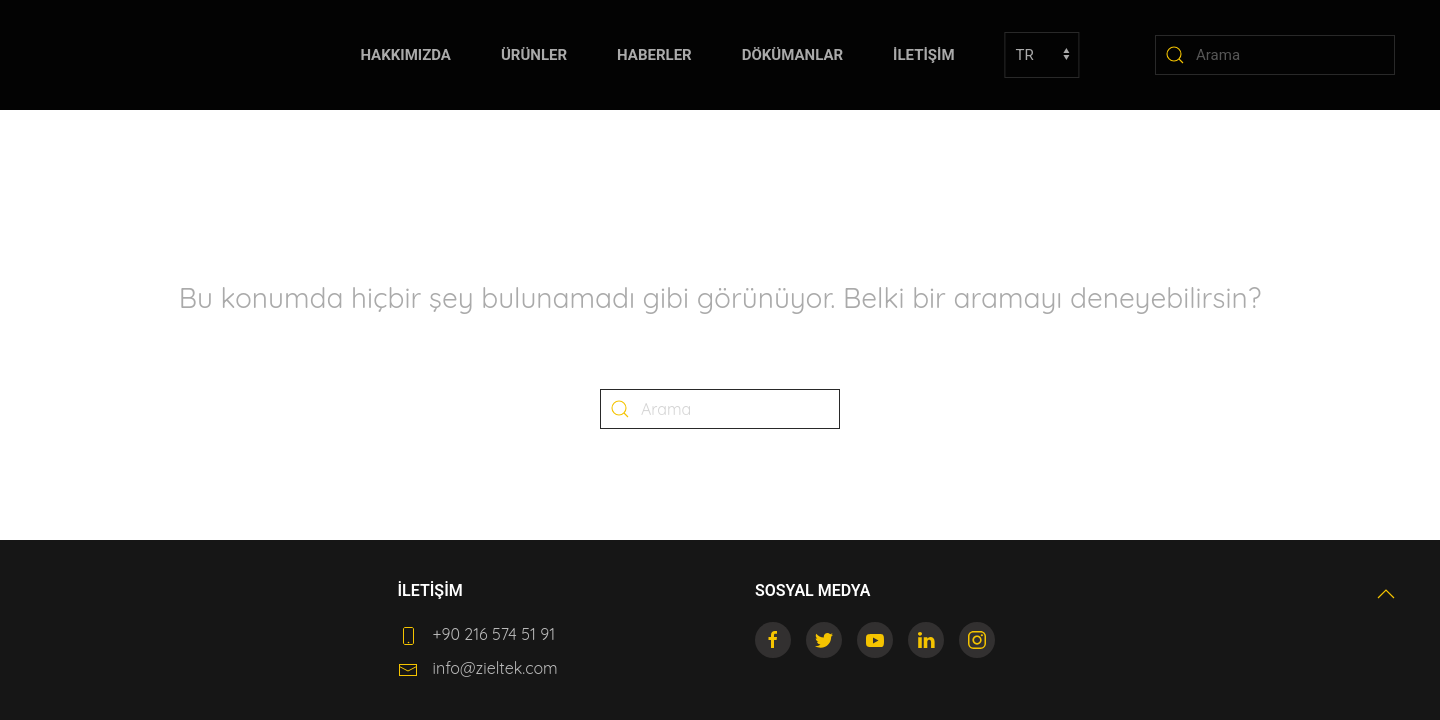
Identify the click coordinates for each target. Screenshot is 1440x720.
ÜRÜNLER (534, 55)
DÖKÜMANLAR (792, 55)
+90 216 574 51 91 (494, 634)
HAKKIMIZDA (405, 55)
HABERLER (654, 55)
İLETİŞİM (924, 55)
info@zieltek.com (495, 668)
